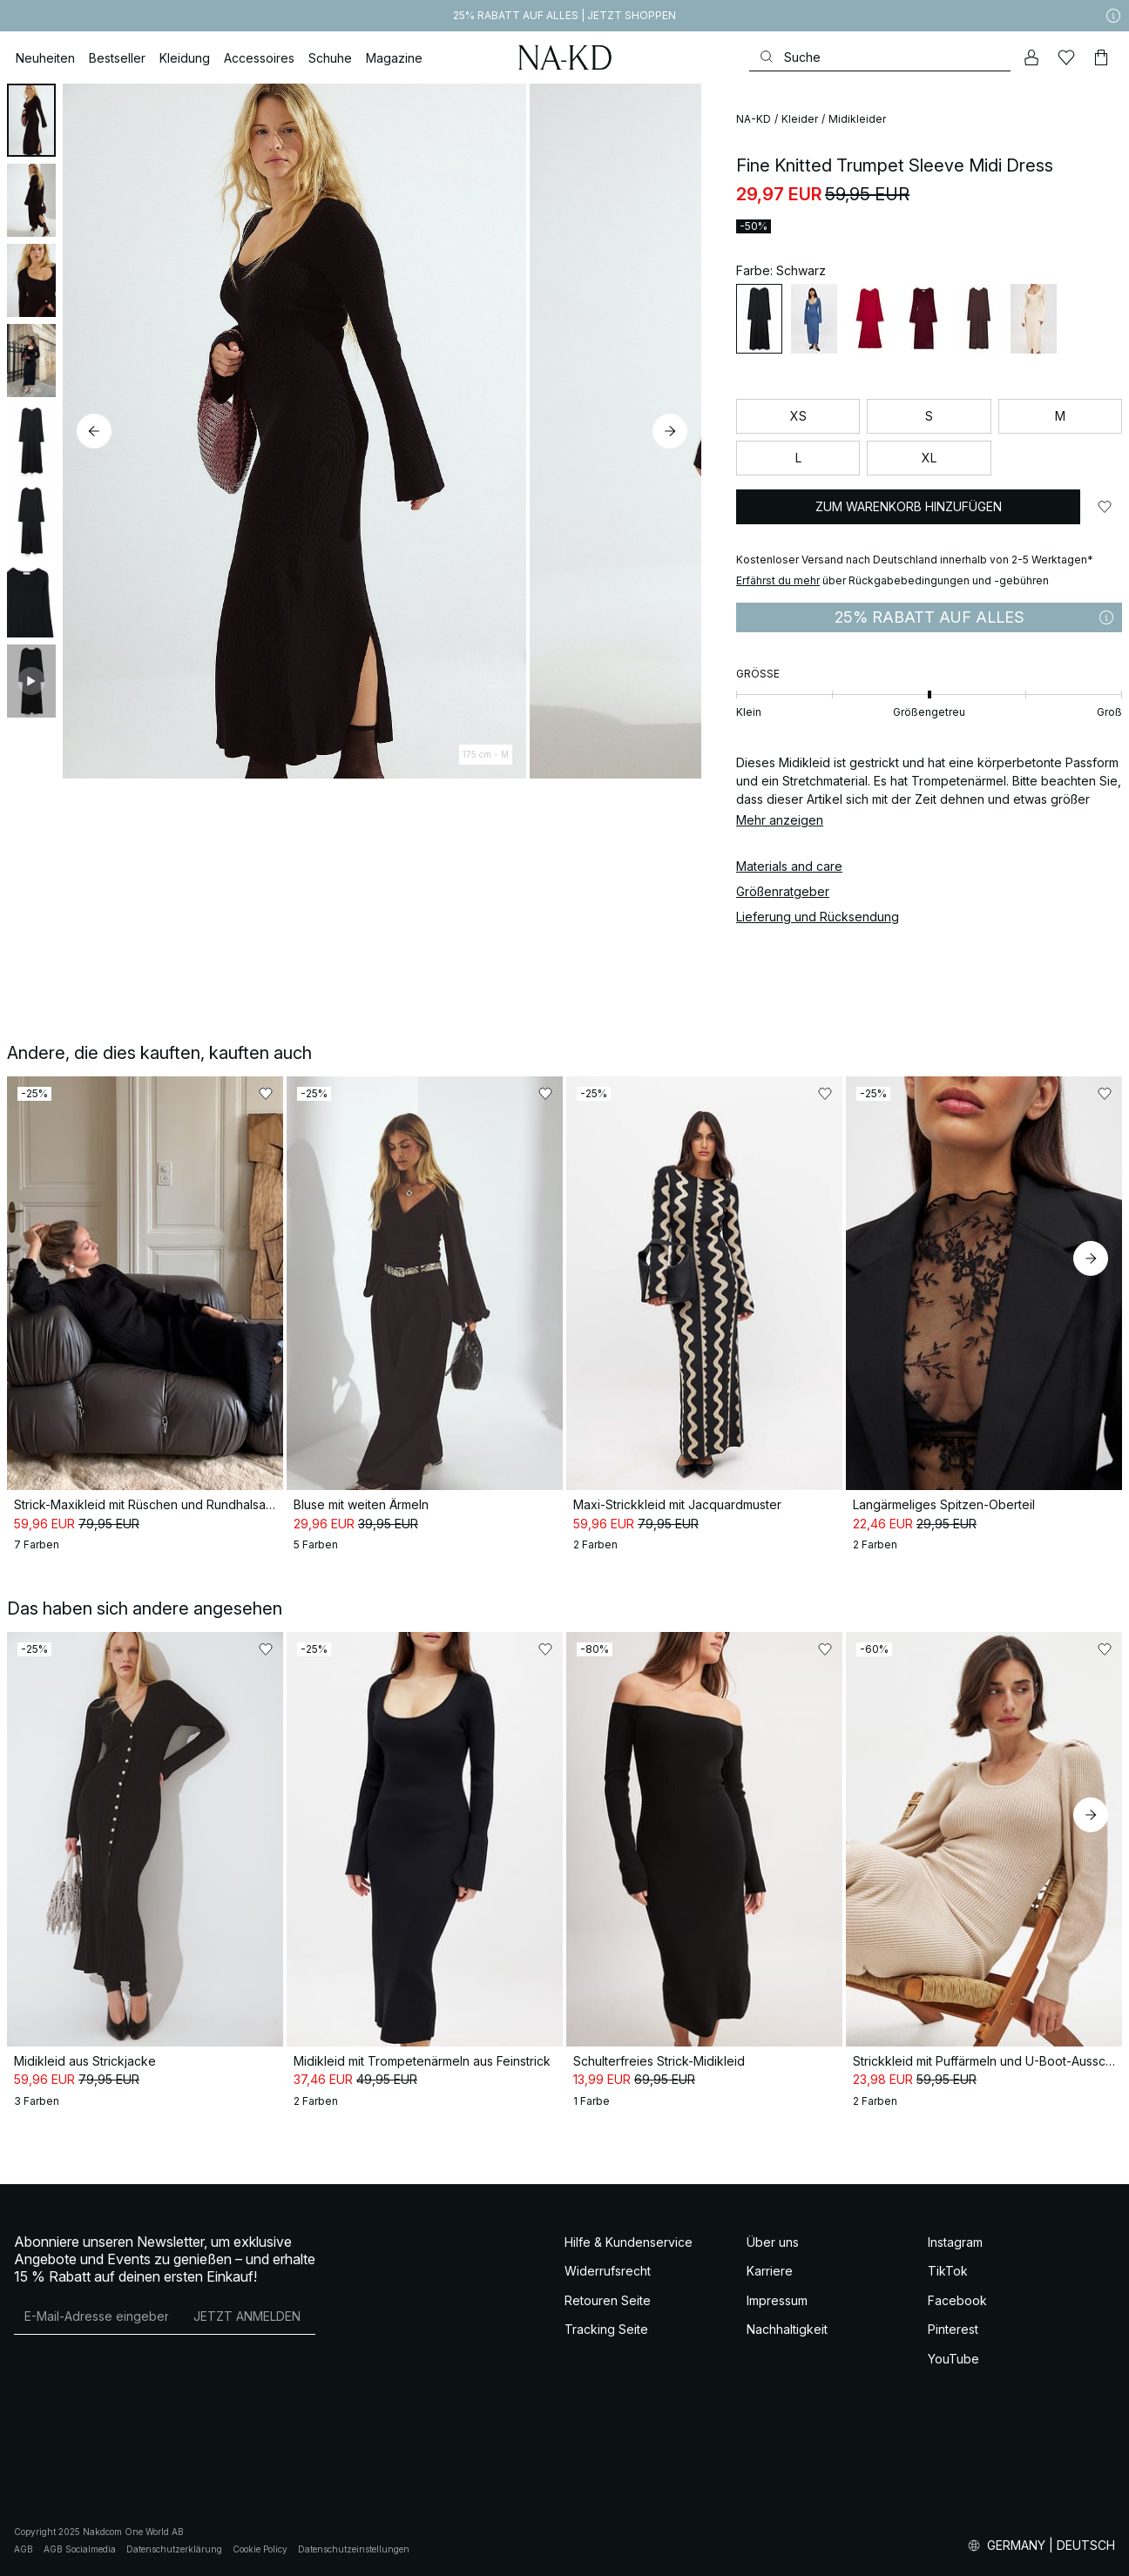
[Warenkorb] (1101, 57)
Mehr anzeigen (779, 820)
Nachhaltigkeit (787, 2329)
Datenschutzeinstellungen (353, 2549)
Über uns (773, 2242)
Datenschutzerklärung (174, 2549)
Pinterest (953, 2329)
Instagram (955, 2242)
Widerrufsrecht (607, 2270)
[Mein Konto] (1031, 57)
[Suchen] (880, 57)
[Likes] (1066, 57)
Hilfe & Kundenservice (628, 2242)
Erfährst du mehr (778, 580)
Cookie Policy (260, 2549)
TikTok (948, 2270)
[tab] (31, 120)
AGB (23, 2549)
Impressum (777, 2300)
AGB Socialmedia (80, 2549)
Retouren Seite (607, 2300)
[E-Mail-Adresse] (96, 2316)
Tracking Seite (606, 2329)
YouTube (953, 2358)
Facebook (957, 2300)
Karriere (770, 2270)
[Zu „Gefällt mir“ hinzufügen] (1104, 506)
